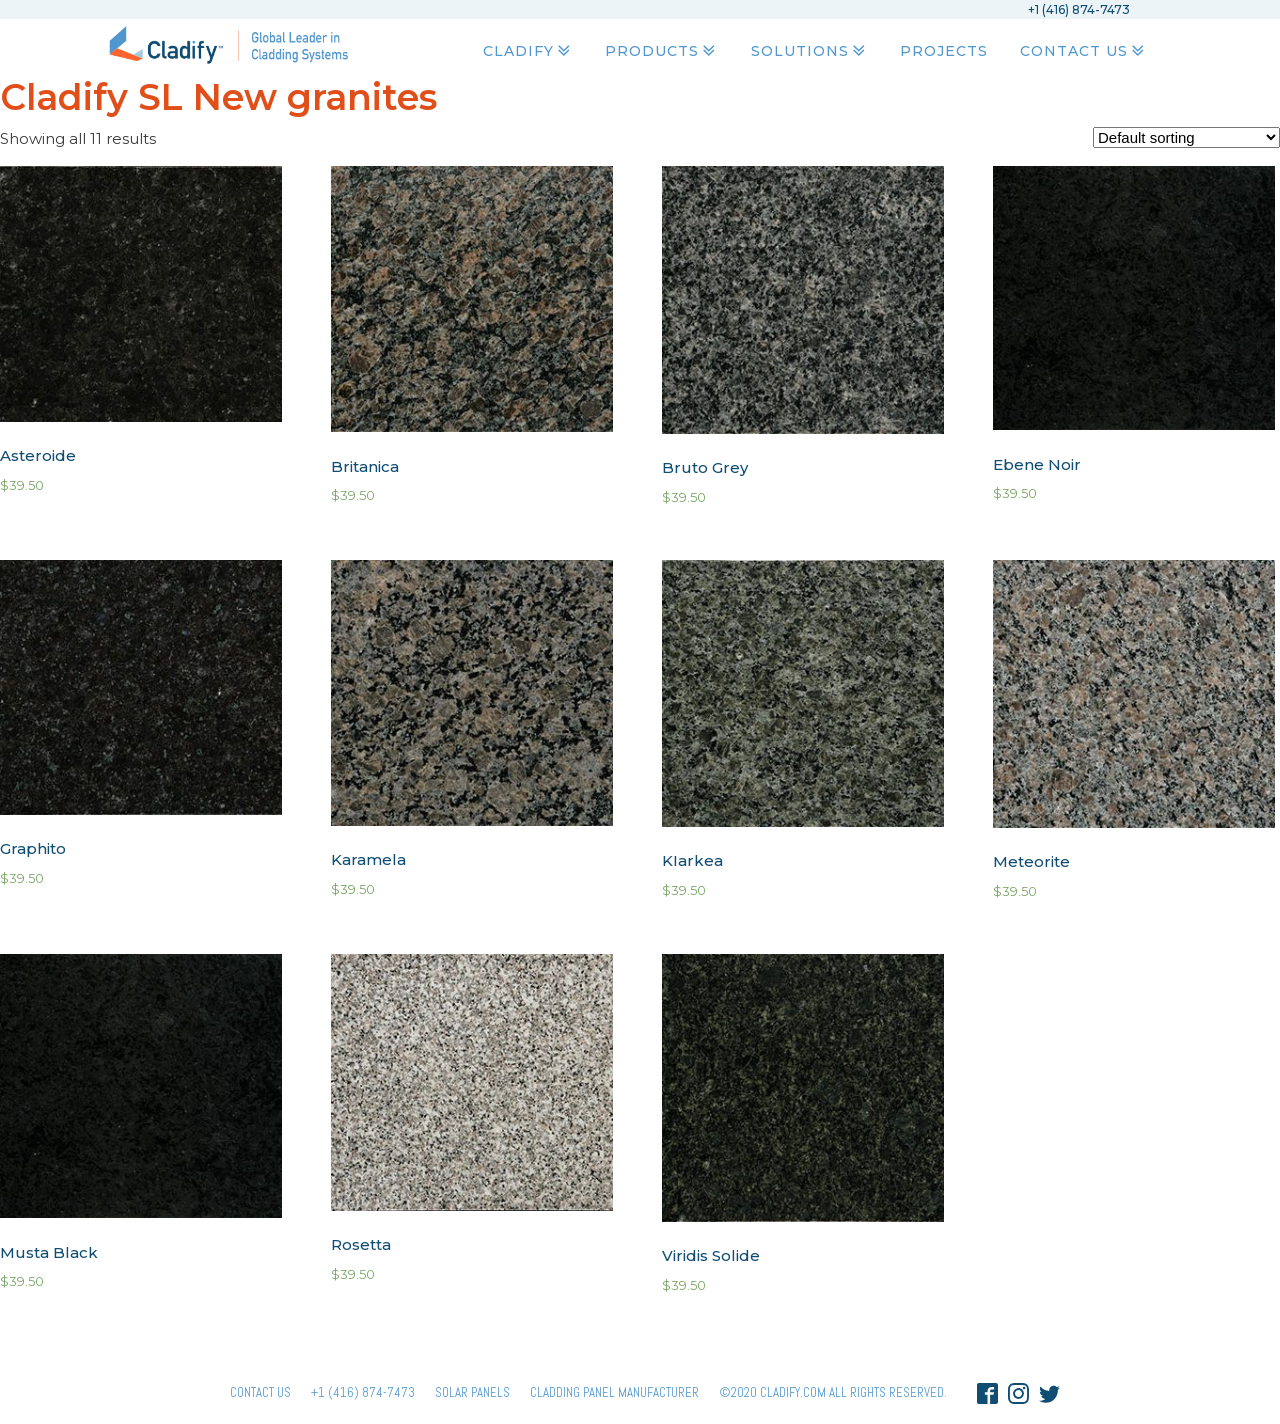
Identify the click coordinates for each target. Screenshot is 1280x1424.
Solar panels (472, 1392)
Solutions (810, 51)
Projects (944, 51)
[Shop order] (1186, 137)
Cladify (528, 51)
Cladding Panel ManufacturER (614, 1392)
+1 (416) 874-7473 (363, 1392)
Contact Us (1084, 51)
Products (662, 51)
